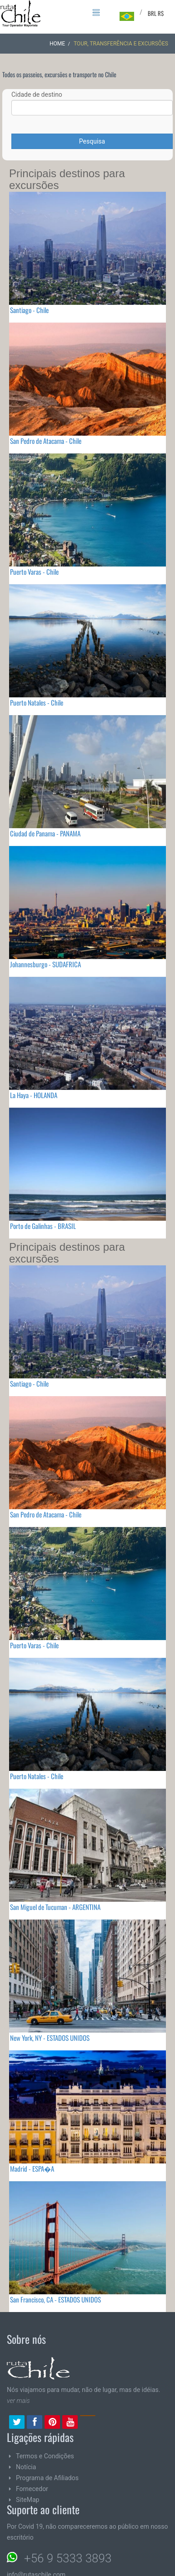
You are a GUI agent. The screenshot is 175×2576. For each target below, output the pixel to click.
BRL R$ (156, 13)
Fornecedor (32, 2488)
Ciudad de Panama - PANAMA (45, 833)
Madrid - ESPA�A (32, 2168)
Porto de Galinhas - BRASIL (43, 1226)
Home (57, 43)
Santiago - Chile (29, 310)
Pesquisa (92, 141)
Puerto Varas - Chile (34, 572)
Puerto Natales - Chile (36, 702)
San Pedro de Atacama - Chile (45, 441)
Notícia (26, 2467)
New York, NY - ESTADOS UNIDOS (50, 2038)
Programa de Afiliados (47, 2478)
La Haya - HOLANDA (33, 1095)
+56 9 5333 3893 (67, 2558)
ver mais (18, 2400)
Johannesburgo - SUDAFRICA (45, 964)
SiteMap (27, 2499)
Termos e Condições (45, 2456)
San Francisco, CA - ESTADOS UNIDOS (55, 2299)
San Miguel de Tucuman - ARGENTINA (55, 1907)
